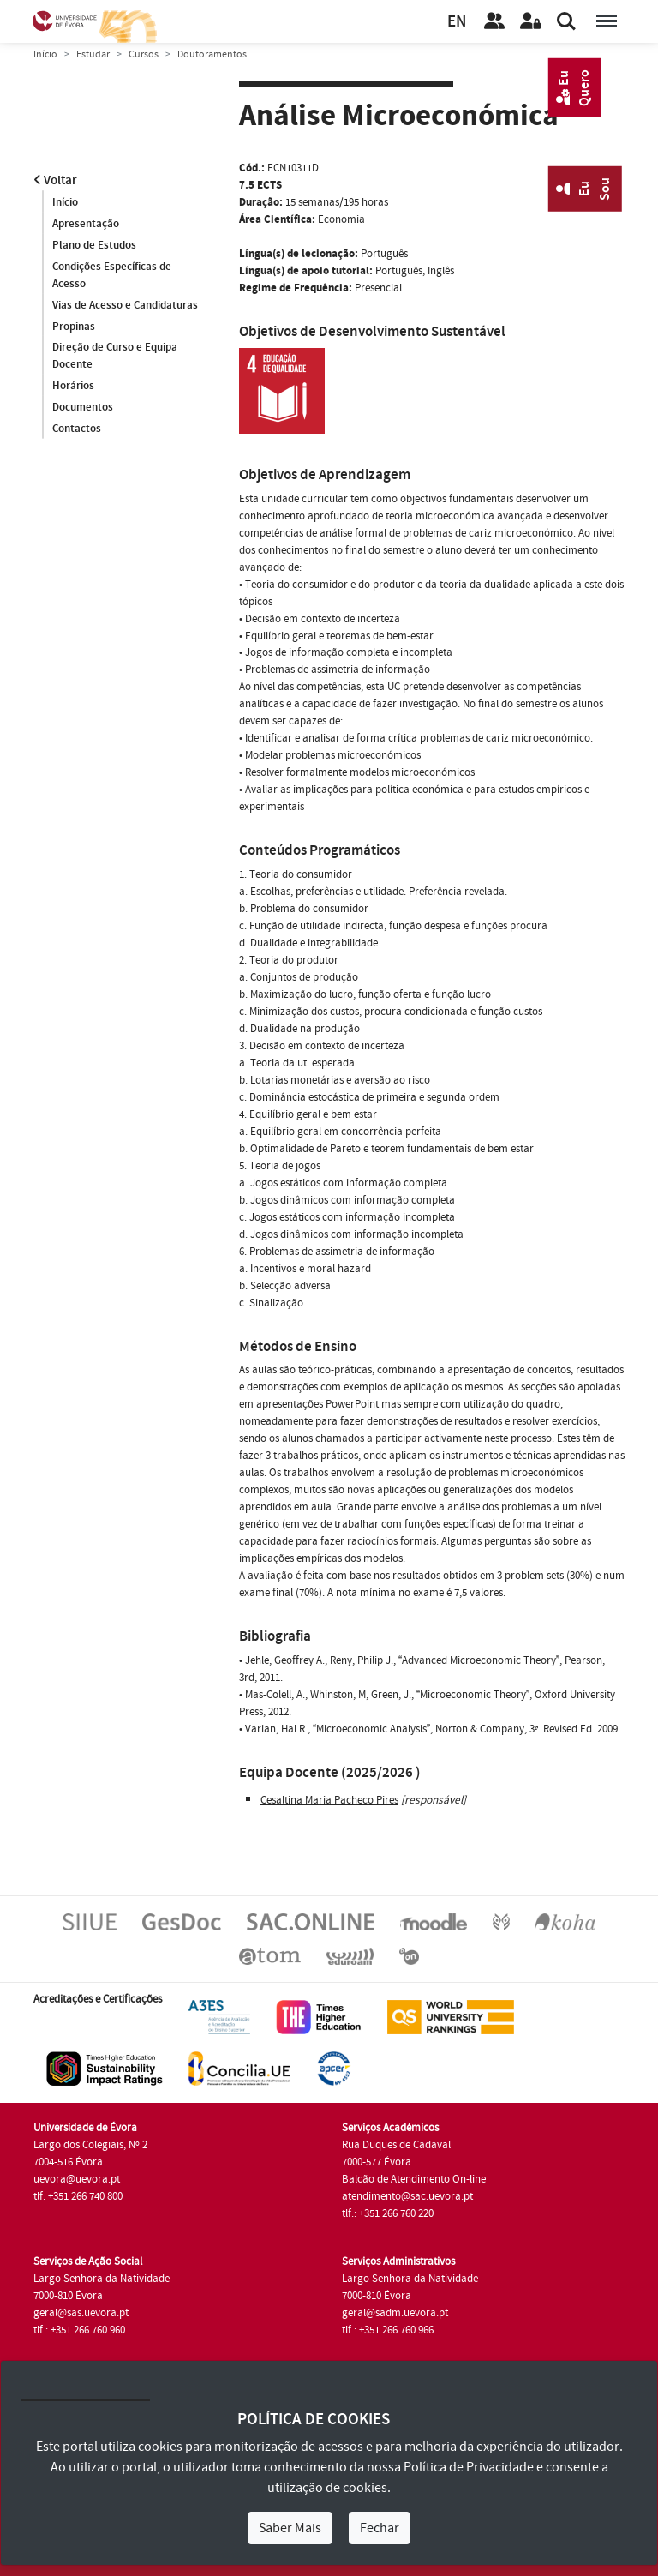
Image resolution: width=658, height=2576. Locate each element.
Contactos (76, 429)
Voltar (55, 180)
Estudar (93, 54)
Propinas (73, 326)
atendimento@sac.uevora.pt (407, 2196)
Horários (73, 386)
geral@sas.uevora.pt (81, 2313)
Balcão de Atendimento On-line (414, 2179)
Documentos (82, 408)
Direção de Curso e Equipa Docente (114, 356)
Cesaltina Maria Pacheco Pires (329, 1800)
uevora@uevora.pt (76, 2179)
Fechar (379, 2528)
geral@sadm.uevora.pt (395, 2313)
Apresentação (85, 223)
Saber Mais (290, 2528)
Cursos (144, 54)
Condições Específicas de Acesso (111, 275)
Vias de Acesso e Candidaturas (125, 305)
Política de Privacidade (469, 2467)
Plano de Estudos (94, 245)
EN (456, 22)
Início (45, 54)
